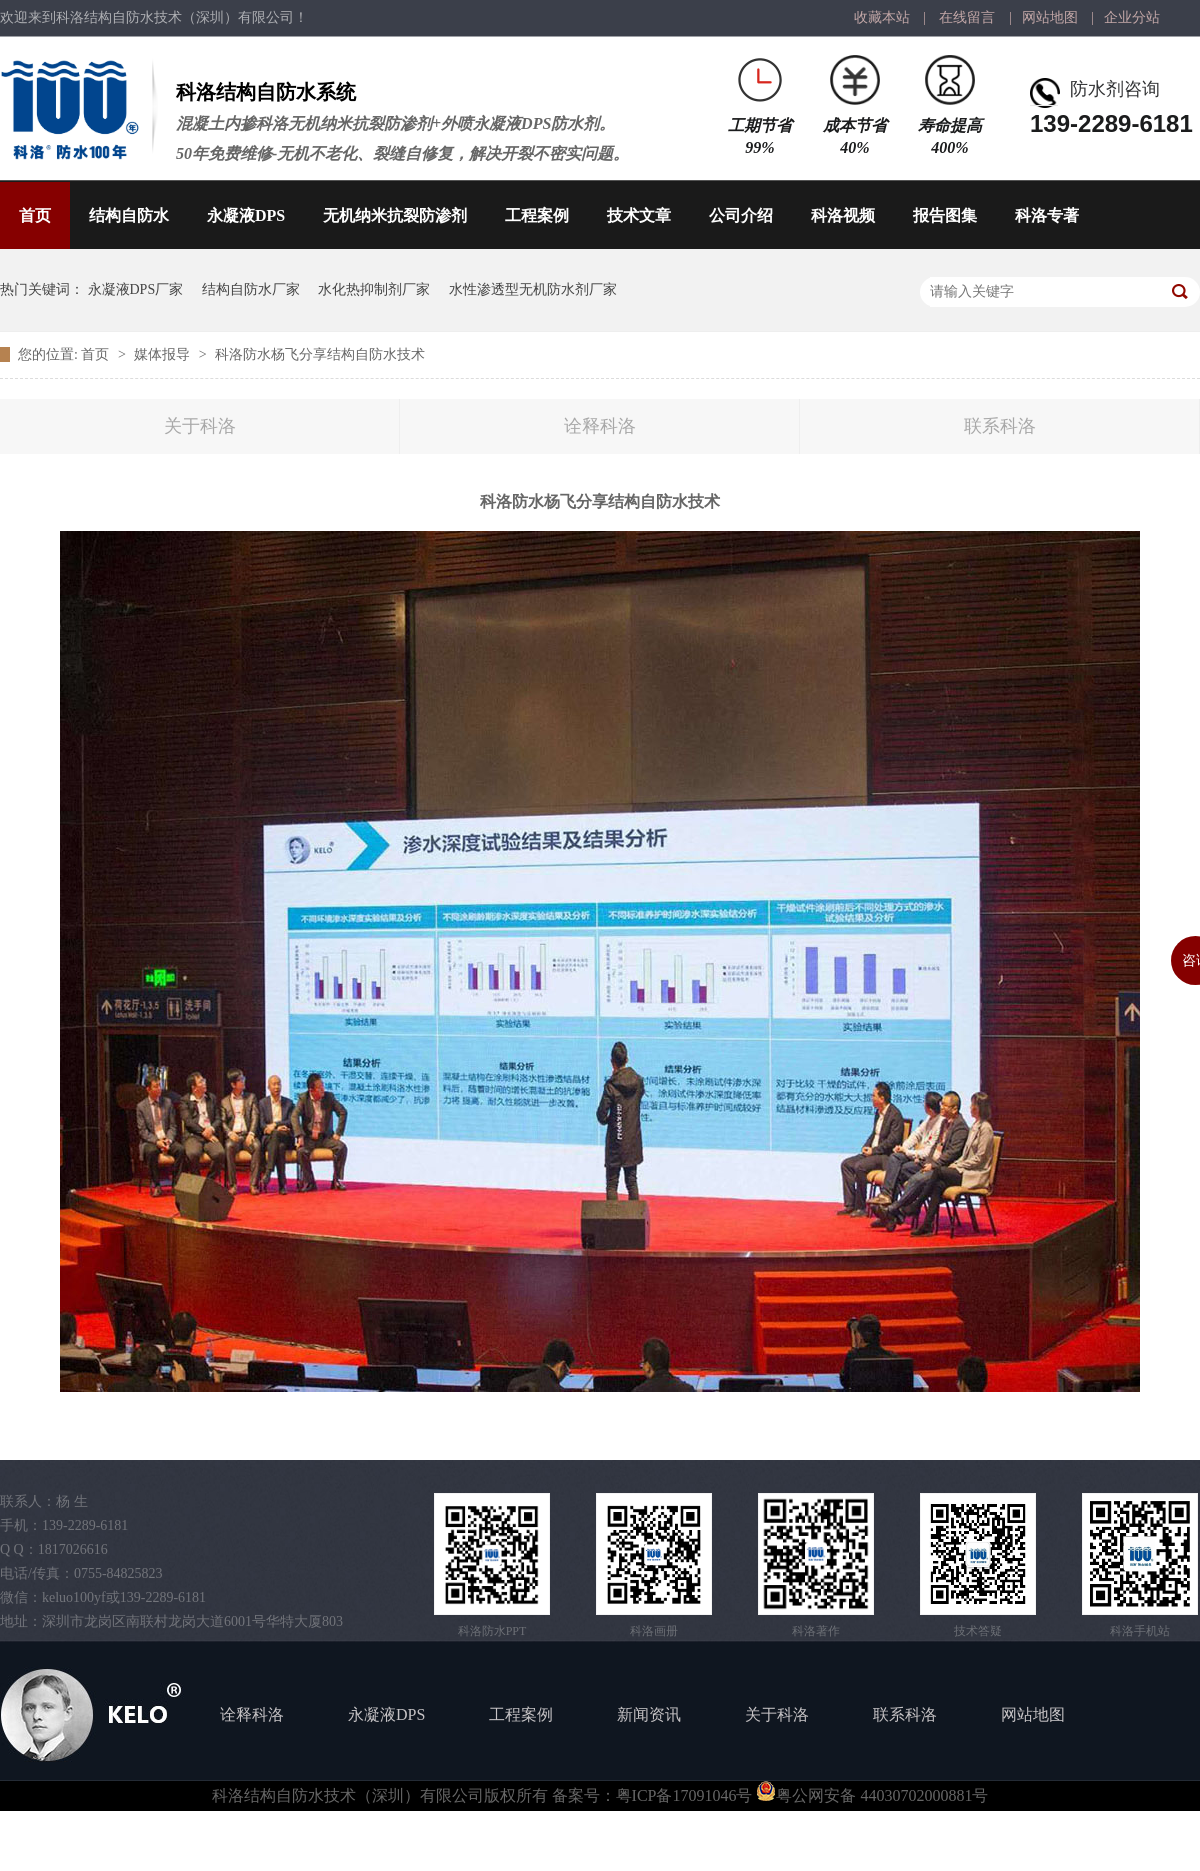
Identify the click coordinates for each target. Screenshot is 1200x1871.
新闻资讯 (649, 1714)
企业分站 (1132, 17)
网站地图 (1050, 17)
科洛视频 (843, 215)
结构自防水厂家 (251, 289)
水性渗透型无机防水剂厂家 (533, 289)
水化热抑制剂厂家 (374, 289)
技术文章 (639, 215)
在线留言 (967, 17)
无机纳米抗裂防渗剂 (395, 215)
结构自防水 (129, 215)
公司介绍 (741, 215)
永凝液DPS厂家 (136, 289)
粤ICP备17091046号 (684, 1795)
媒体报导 (164, 354)
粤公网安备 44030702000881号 (872, 1795)
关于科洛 (200, 426)
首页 (35, 215)
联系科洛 (1000, 426)
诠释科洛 (600, 426)
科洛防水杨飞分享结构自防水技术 (320, 354)
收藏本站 (882, 17)
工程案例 (537, 215)
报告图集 (945, 215)
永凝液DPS (246, 215)
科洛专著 (1047, 215)
